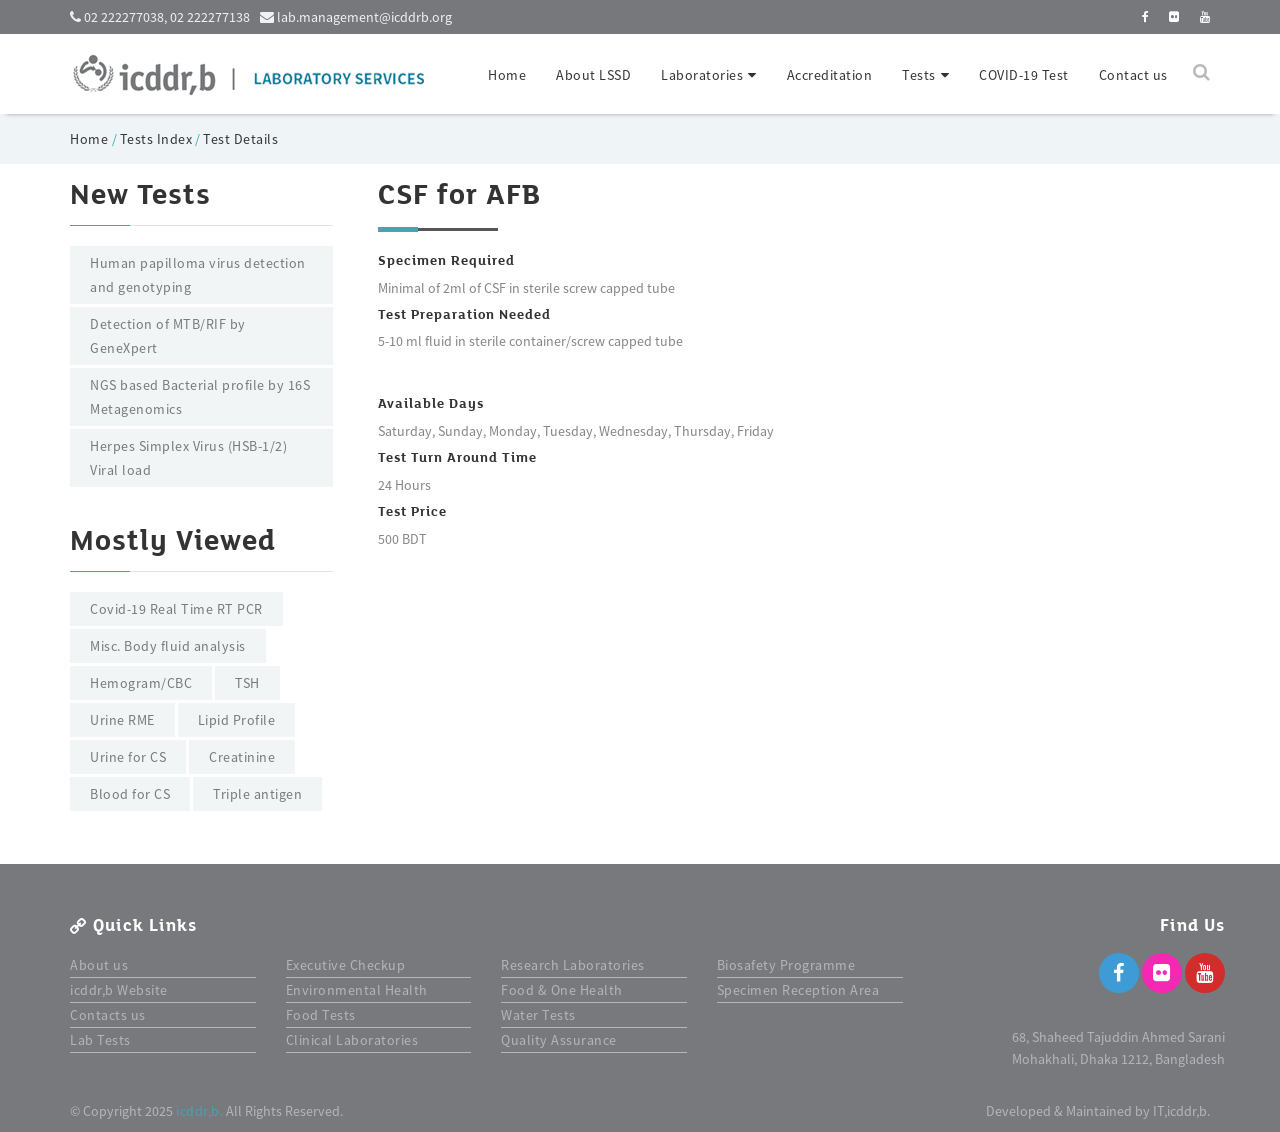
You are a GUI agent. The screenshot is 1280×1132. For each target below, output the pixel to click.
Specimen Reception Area (798, 990)
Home (507, 75)
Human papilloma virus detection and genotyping (198, 275)
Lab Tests (100, 1040)
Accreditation (830, 75)
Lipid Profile (237, 720)
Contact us (1133, 75)
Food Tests (321, 1015)
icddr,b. (199, 1111)
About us (99, 965)
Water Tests (538, 1015)
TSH (247, 683)
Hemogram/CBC (141, 683)
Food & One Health (562, 990)
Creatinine (242, 757)
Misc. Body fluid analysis (168, 646)
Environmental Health (357, 990)
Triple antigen (257, 794)
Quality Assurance (559, 1040)
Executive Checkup (346, 965)
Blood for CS (130, 794)
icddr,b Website (119, 990)
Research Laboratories (573, 965)
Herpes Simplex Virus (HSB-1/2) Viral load (188, 458)
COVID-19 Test (1024, 75)
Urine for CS (128, 757)
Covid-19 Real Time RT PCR (176, 609)
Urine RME (122, 720)
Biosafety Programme (786, 965)
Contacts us (108, 1015)
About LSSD (593, 75)
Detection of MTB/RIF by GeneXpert (168, 336)
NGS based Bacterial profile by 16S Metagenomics (200, 397)
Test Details (240, 139)
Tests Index (156, 139)
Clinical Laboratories (352, 1040)
